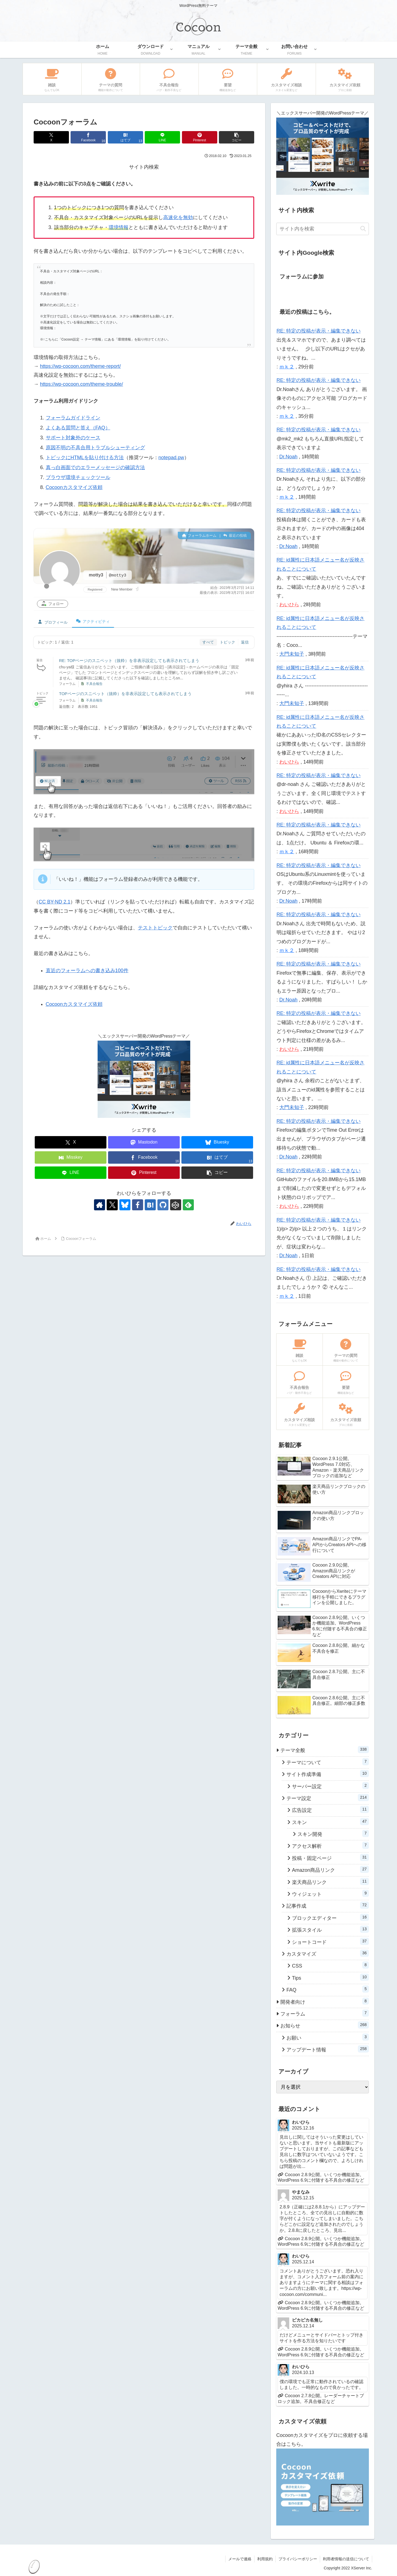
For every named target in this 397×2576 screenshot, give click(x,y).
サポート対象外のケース (73, 437)
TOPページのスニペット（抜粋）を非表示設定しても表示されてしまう (125, 693)
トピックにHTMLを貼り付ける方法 (85, 457)
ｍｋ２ (286, 366)
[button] (236, 137)
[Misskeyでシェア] (70, 1157)
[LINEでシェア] (162, 137)
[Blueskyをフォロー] (124, 1204)
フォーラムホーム (199, 535)
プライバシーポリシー (297, 2559)
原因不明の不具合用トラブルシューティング (95, 447)
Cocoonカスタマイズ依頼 (74, 487)
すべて (208, 642)
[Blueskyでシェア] (217, 1142)
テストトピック (155, 928)
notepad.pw (171, 457)
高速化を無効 (178, 217)
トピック (227, 642)
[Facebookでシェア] (88, 137)
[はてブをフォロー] (150, 1204)
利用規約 (265, 2559)
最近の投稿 (235, 535)
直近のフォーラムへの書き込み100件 (87, 970)
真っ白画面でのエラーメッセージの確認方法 (95, 467)
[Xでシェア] (51, 137)
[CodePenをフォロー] (175, 1204)
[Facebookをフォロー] (137, 1204)
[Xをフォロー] (112, 1204)
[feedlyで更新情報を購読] (188, 1204)
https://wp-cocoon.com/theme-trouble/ (81, 384)
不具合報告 (94, 684)
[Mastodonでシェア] (144, 1142)
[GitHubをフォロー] (162, 1204)
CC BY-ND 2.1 (54, 902)
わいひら (289, 604)
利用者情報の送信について (346, 2559)
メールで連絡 (239, 2559)
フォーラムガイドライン (73, 418)
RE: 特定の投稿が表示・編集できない (319, 331)
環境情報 (118, 227)
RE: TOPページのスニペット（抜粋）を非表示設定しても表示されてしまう (129, 660)
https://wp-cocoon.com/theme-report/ (80, 366)
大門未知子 (291, 654)
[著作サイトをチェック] (99, 1204)
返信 (245, 642)
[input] (322, 229)
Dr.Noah (288, 456)
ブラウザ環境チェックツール (78, 477)
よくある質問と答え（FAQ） (78, 427)
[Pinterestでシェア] (199, 137)
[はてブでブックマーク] (125, 137)
